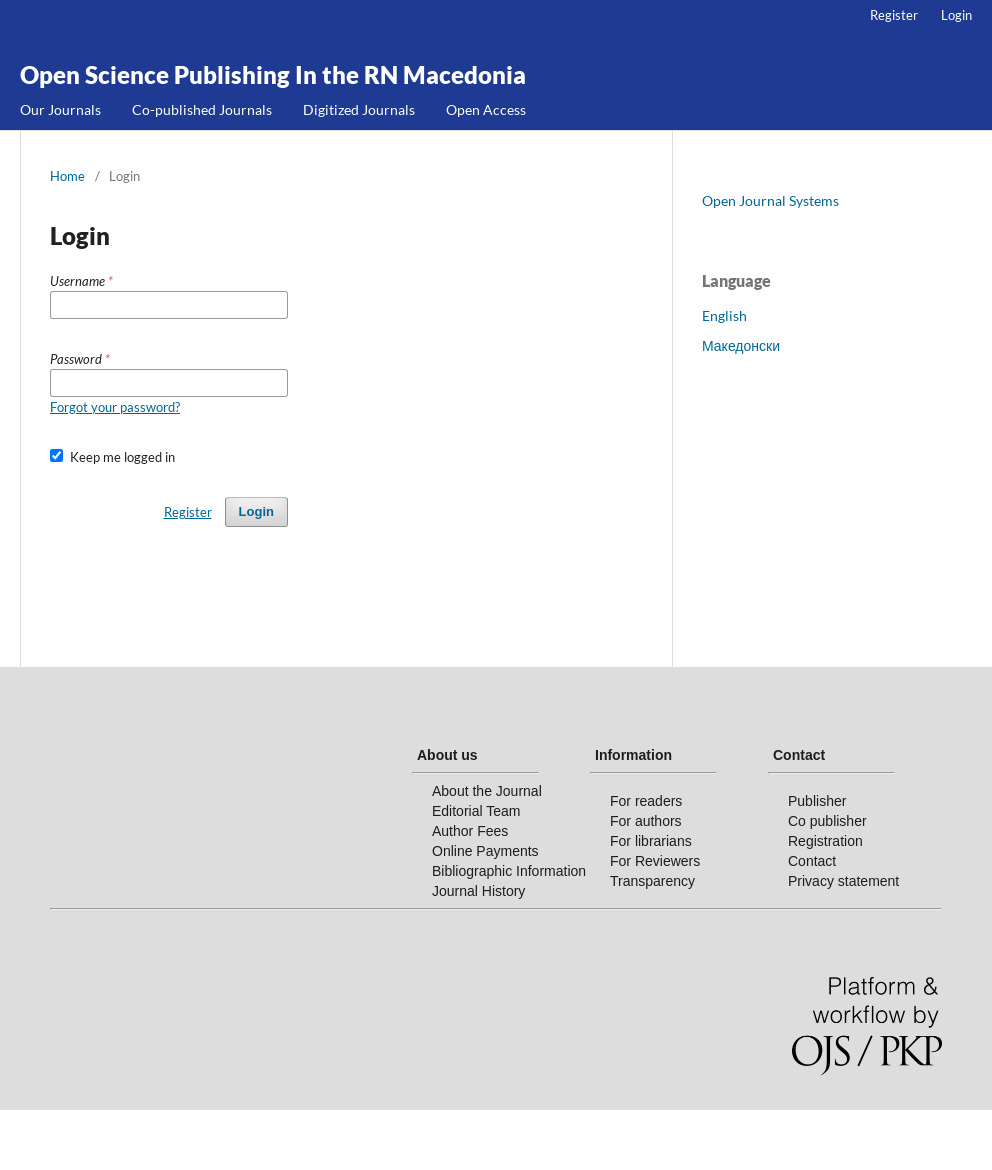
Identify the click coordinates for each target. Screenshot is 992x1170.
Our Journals (60, 109)
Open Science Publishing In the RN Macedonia (273, 74)
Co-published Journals (202, 109)
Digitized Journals (359, 109)
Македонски (741, 345)
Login (956, 15)
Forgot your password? (115, 407)
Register (894, 15)
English (724, 315)
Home (67, 176)
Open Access (486, 109)
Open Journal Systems (770, 200)
